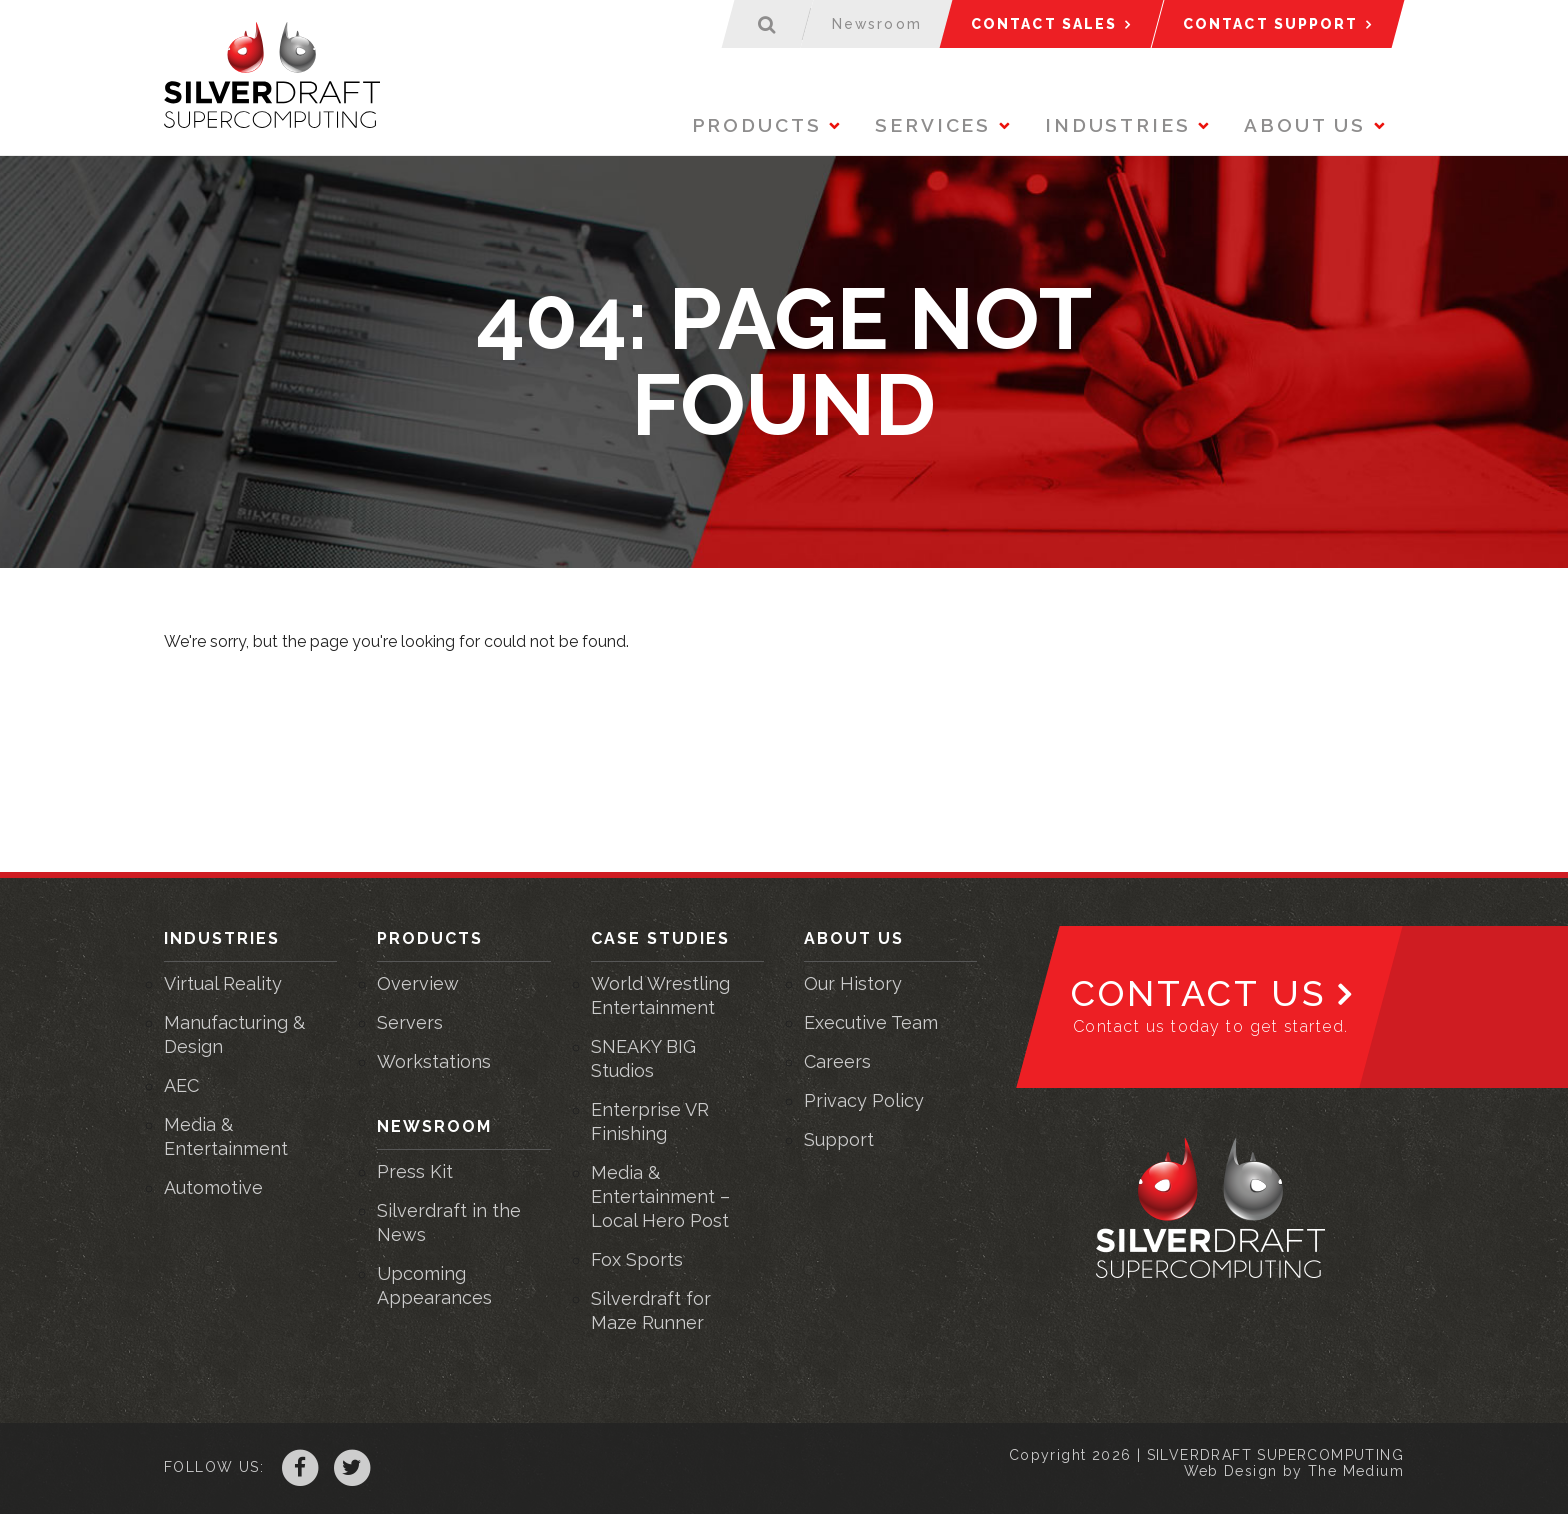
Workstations (434, 1061)
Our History (853, 983)
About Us (1305, 125)
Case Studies (660, 938)
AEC (181, 1085)
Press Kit (415, 1171)
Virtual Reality (223, 983)
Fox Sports (637, 1259)
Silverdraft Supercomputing (272, 75)
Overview (418, 983)
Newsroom (434, 1126)
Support (839, 1139)
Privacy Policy (864, 1100)
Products (757, 125)
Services (933, 125)
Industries (1118, 125)
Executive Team (871, 1022)
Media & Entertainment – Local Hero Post (660, 1196)
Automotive (213, 1187)
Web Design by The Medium (1293, 1471)
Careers (837, 1061)
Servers (410, 1022)
